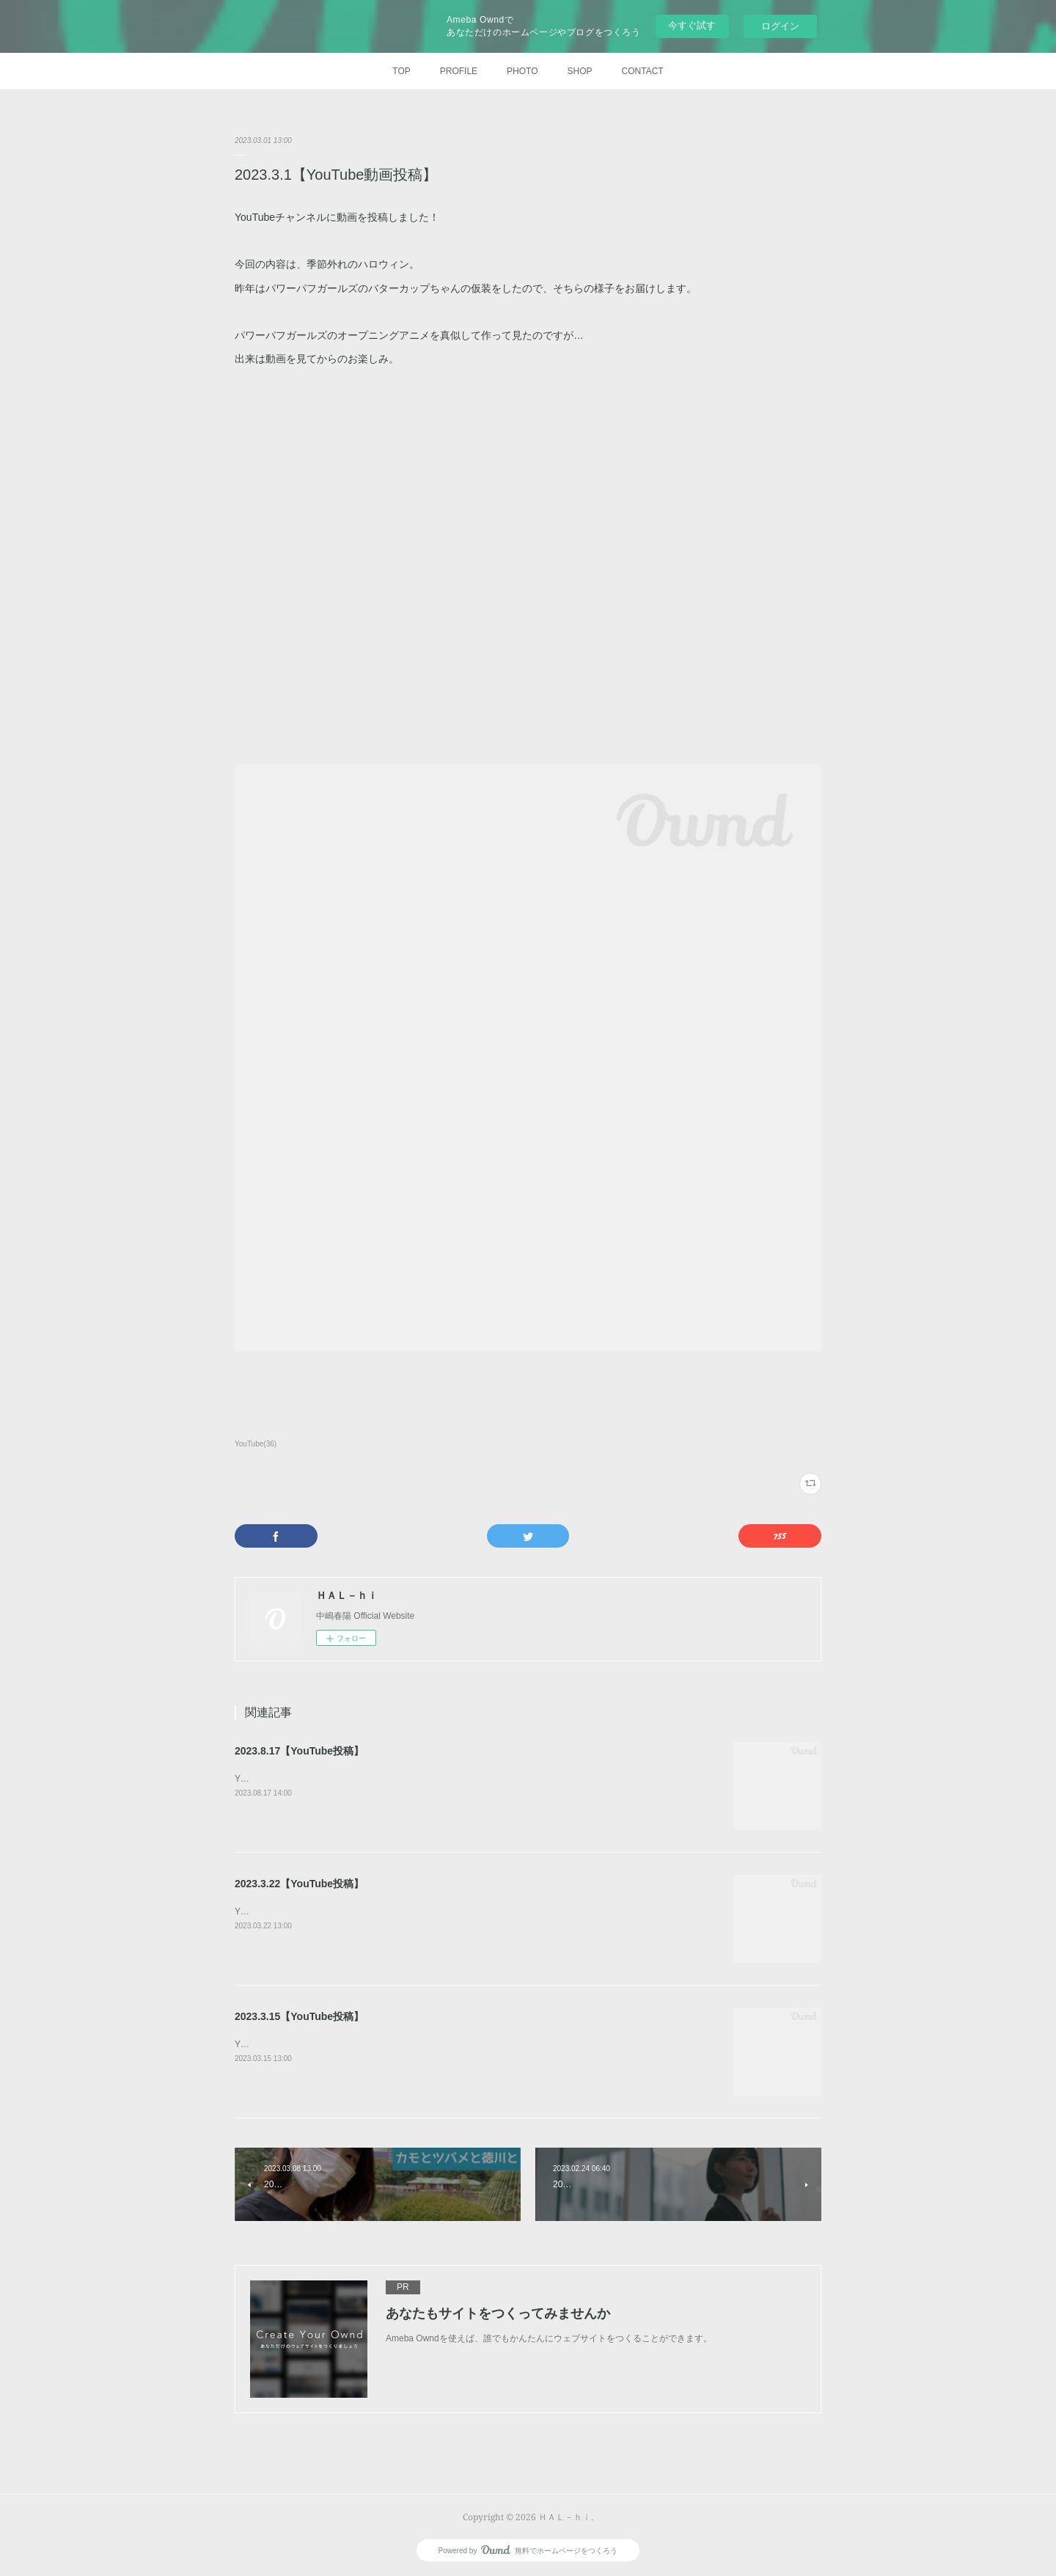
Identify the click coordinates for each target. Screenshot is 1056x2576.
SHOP (580, 71)
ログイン (780, 26)
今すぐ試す (692, 25)
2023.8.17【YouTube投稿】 (299, 1751)
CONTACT (643, 71)
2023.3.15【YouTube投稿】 (299, 2016)
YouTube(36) (255, 1444)
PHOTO (522, 71)
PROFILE (458, 71)
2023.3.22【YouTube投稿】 (299, 1883)
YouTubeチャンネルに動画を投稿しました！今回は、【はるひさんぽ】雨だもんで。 (401, 1779)
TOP (401, 71)
